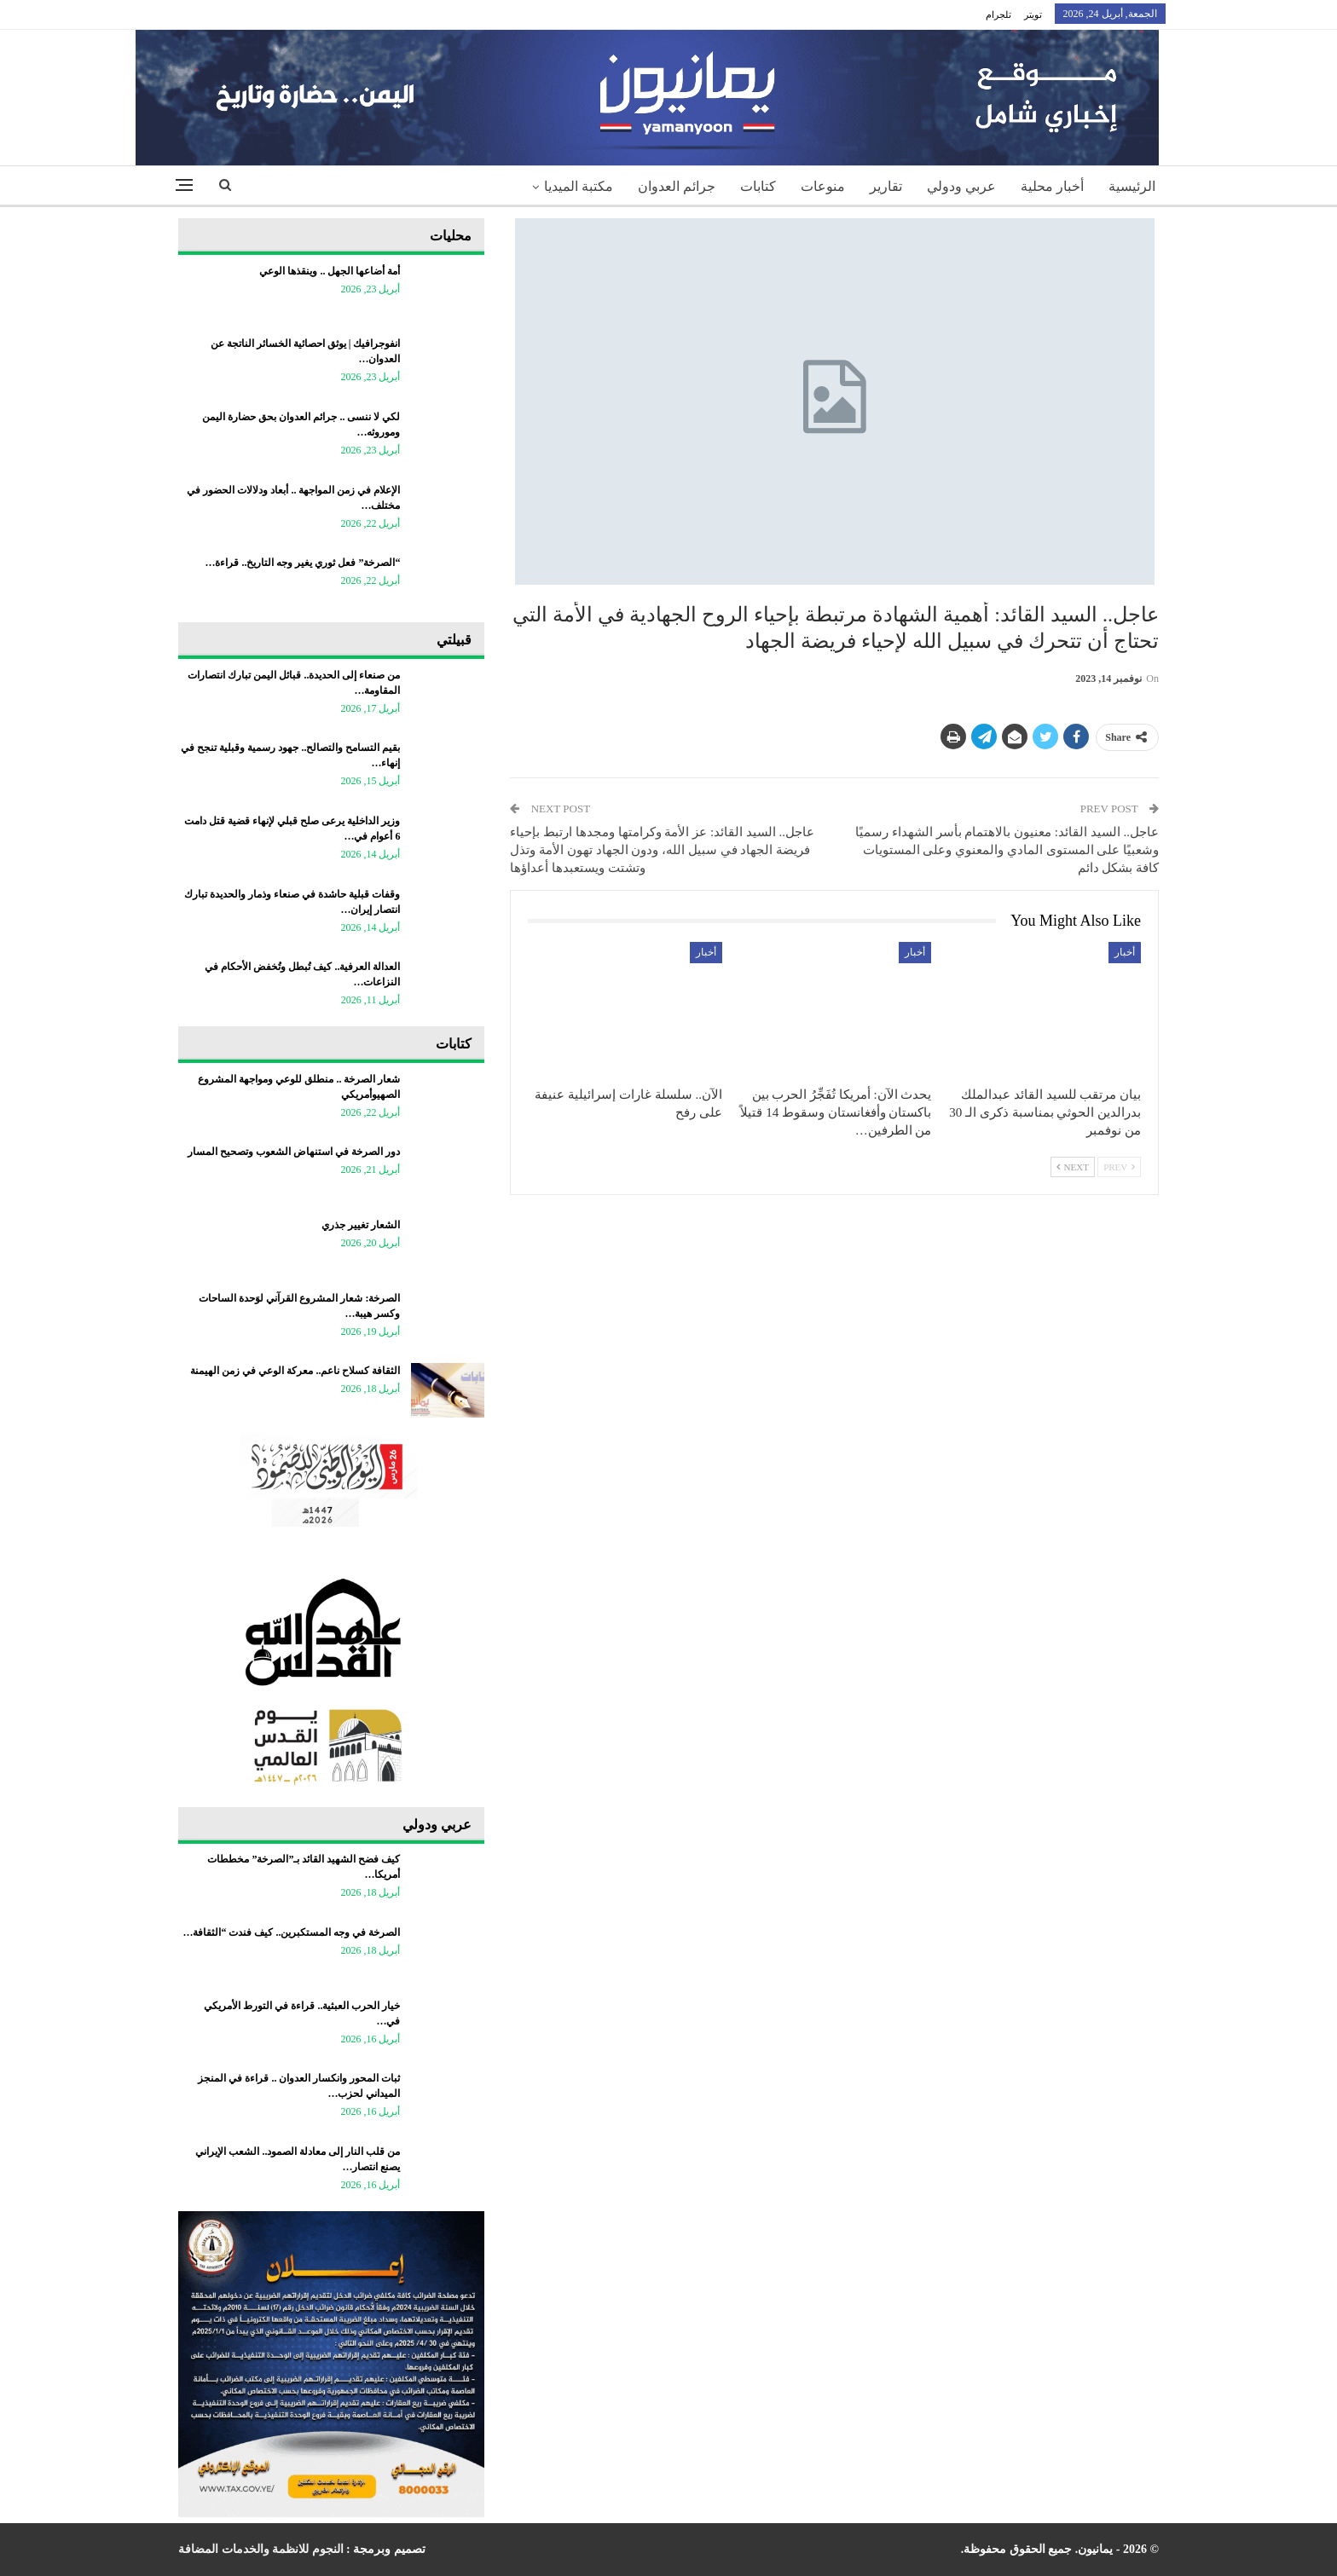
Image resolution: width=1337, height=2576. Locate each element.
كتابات (758, 186)
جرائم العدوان (676, 186)
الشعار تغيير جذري (360, 1225)
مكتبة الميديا (578, 186)
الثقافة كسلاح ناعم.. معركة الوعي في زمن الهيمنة (295, 1371)
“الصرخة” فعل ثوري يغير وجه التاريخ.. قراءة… (302, 563)
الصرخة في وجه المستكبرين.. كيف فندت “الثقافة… (291, 1932)
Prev (1119, 1167)
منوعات (823, 186)
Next (1072, 1167)
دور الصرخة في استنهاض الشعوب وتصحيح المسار (294, 1152)
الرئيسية (1131, 186)
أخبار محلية (1052, 186)
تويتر (1033, 14)
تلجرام (998, 14)
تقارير (886, 186)
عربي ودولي (961, 186)
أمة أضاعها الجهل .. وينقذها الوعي (329, 271)
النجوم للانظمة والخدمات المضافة (261, 2549)
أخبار (1124, 952)
